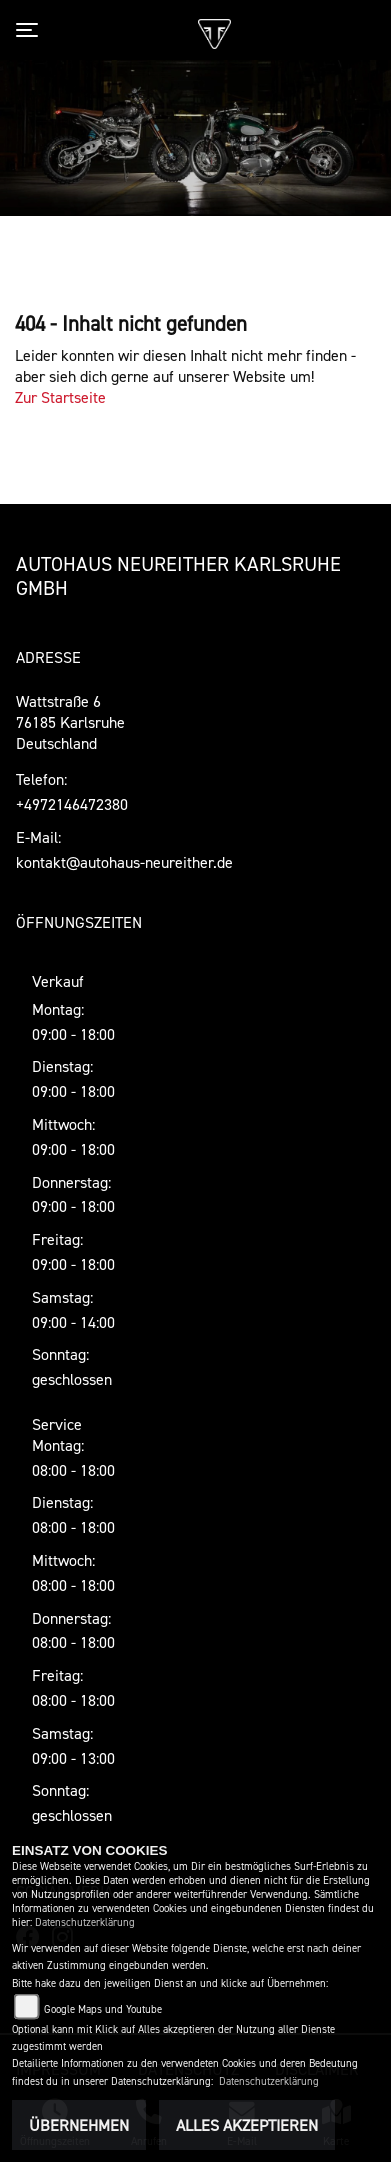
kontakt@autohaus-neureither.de (124, 862)
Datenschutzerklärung (85, 1922)
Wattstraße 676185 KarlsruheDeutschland (70, 722)
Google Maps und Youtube (103, 2009)
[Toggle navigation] (31, 30)
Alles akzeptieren (247, 2125)
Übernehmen (79, 2125)
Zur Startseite (60, 397)
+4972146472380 (72, 804)
